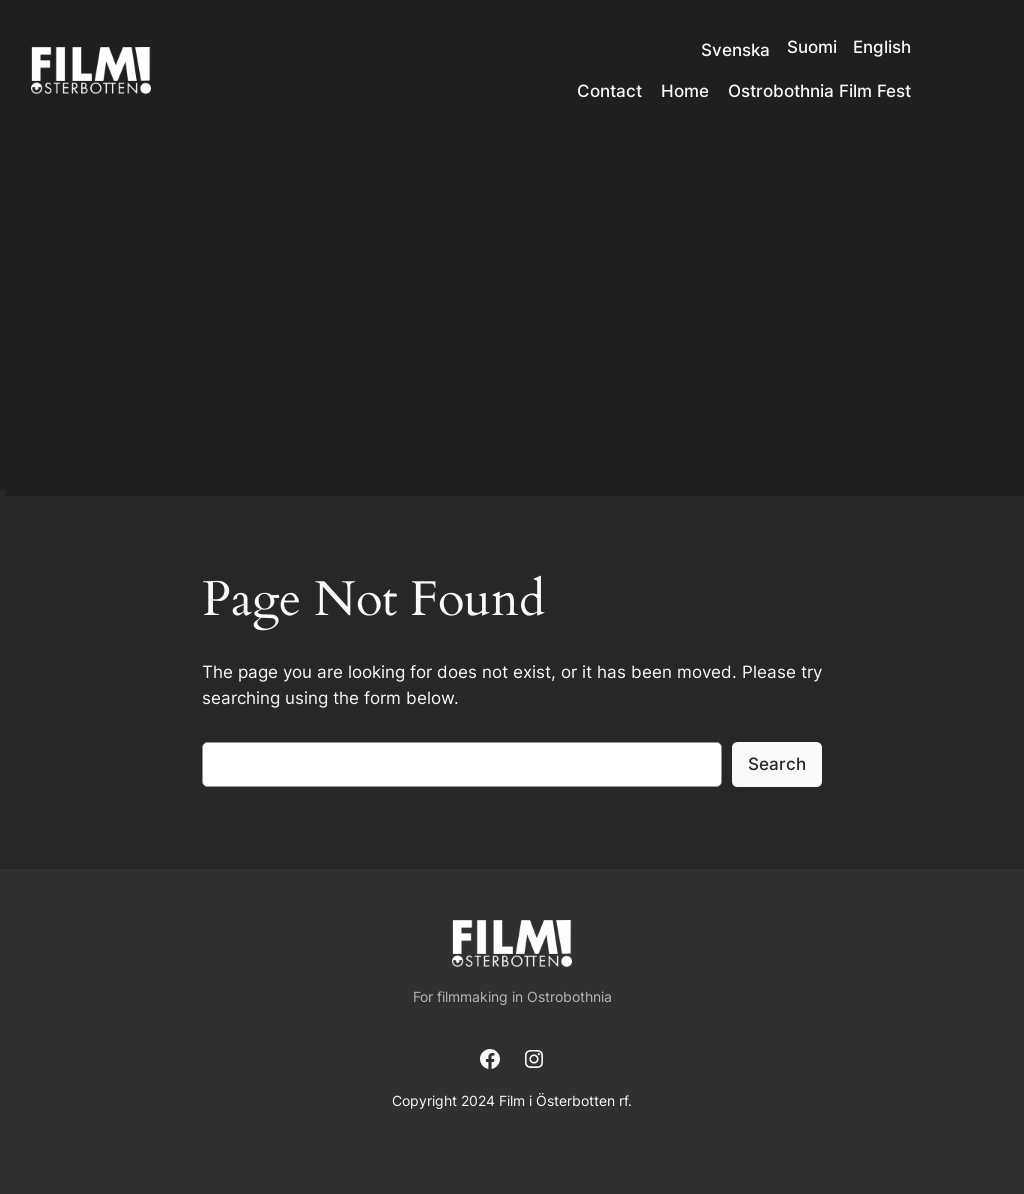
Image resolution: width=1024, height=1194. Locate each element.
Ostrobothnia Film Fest (819, 91)
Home (685, 91)
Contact (609, 91)
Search (777, 764)
